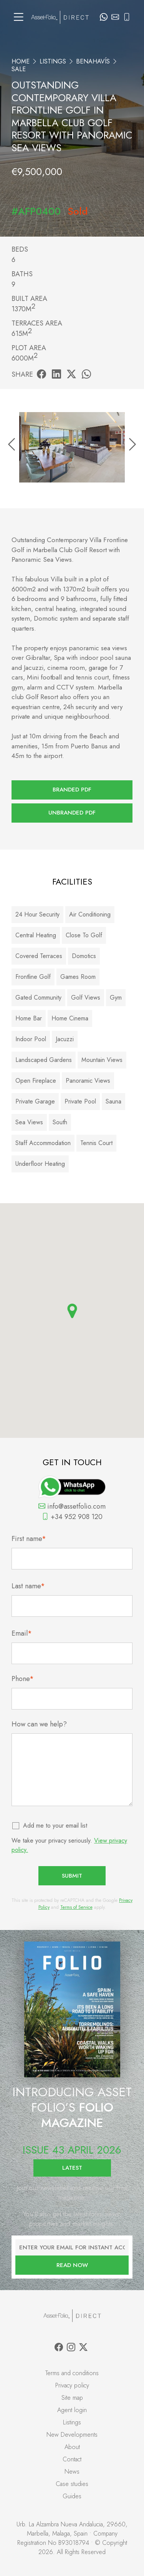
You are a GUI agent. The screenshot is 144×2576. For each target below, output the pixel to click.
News (72, 2471)
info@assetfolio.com (72, 1506)
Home (21, 61)
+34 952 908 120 (72, 1517)
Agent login (72, 2410)
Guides (72, 2496)
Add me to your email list (55, 1825)
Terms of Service (76, 1907)
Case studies (72, 2483)
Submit (72, 1875)
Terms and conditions (72, 2373)
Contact (72, 2459)
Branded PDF (72, 789)
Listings (53, 61)
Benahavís (93, 61)
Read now (72, 2265)
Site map (72, 2397)
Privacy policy (72, 2385)
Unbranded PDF (72, 812)
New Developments (72, 2434)
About (72, 2446)
